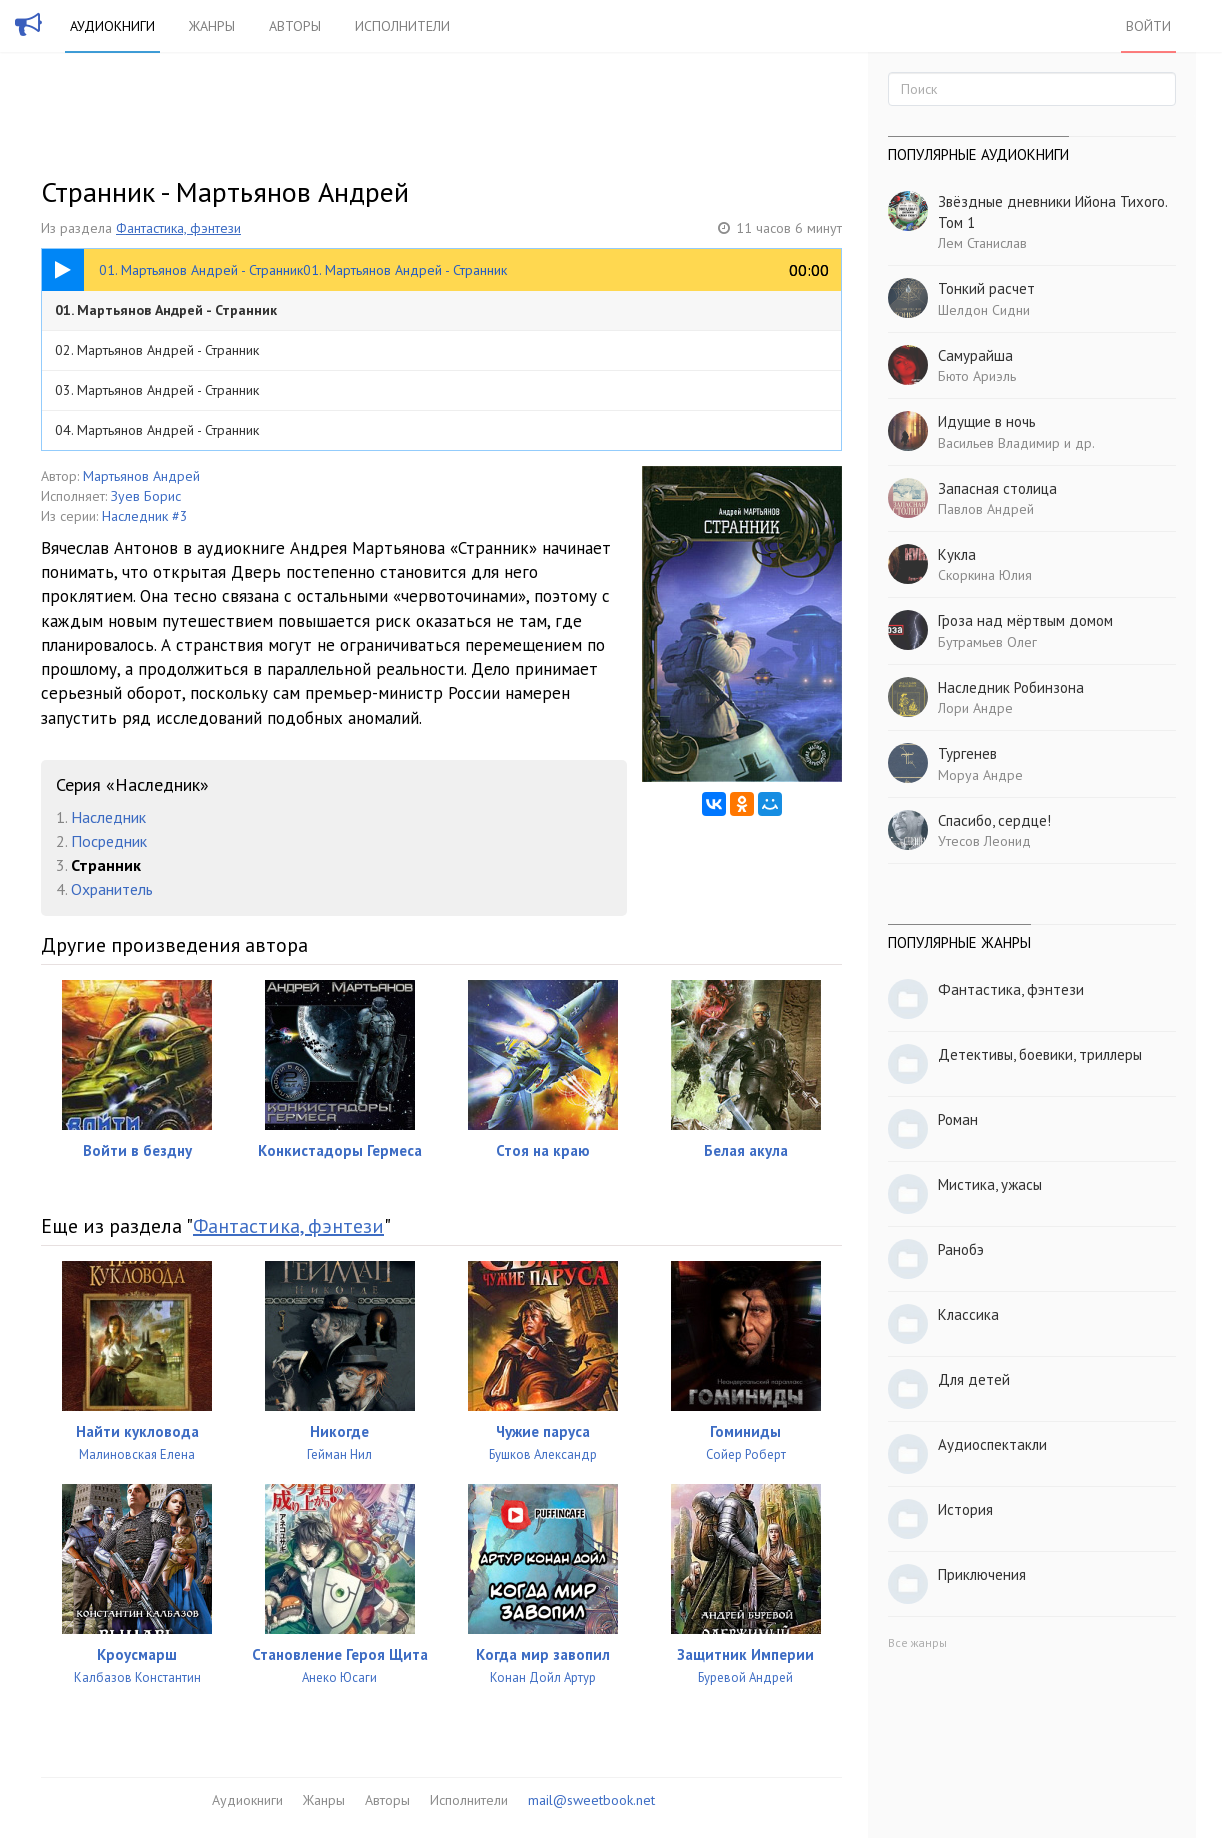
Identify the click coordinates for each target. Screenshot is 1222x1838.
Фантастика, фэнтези (178, 228)
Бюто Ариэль (977, 376)
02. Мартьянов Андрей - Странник (157, 350)
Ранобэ (961, 1249)
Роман (958, 1119)
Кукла (957, 554)
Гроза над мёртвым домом (1025, 620)
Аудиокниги (112, 26)
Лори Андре (975, 708)
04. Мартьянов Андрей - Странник (157, 430)
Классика (968, 1314)
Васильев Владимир (999, 443)
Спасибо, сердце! (994, 820)
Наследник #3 (145, 516)
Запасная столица (997, 488)
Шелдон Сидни (984, 310)
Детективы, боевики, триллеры (1040, 1054)
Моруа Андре (980, 775)
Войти (1148, 26)
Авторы (295, 26)
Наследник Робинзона (1011, 687)
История (965, 1509)
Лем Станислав (982, 243)
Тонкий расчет (986, 288)
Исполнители (402, 26)
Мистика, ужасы (990, 1184)
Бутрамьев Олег (987, 642)
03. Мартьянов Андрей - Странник (157, 390)
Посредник (109, 841)
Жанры (212, 26)
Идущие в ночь (987, 421)
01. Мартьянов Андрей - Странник (166, 310)
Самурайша (975, 355)
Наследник (108, 817)
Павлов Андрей (986, 509)
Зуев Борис (146, 496)
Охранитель (112, 889)
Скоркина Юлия (985, 575)
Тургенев (967, 753)
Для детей (974, 1379)
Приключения (982, 1574)
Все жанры (917, 1642)
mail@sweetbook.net (591, 1800)
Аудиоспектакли (992, 1444)
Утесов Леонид (984, 841)
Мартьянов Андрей (141, 476)
